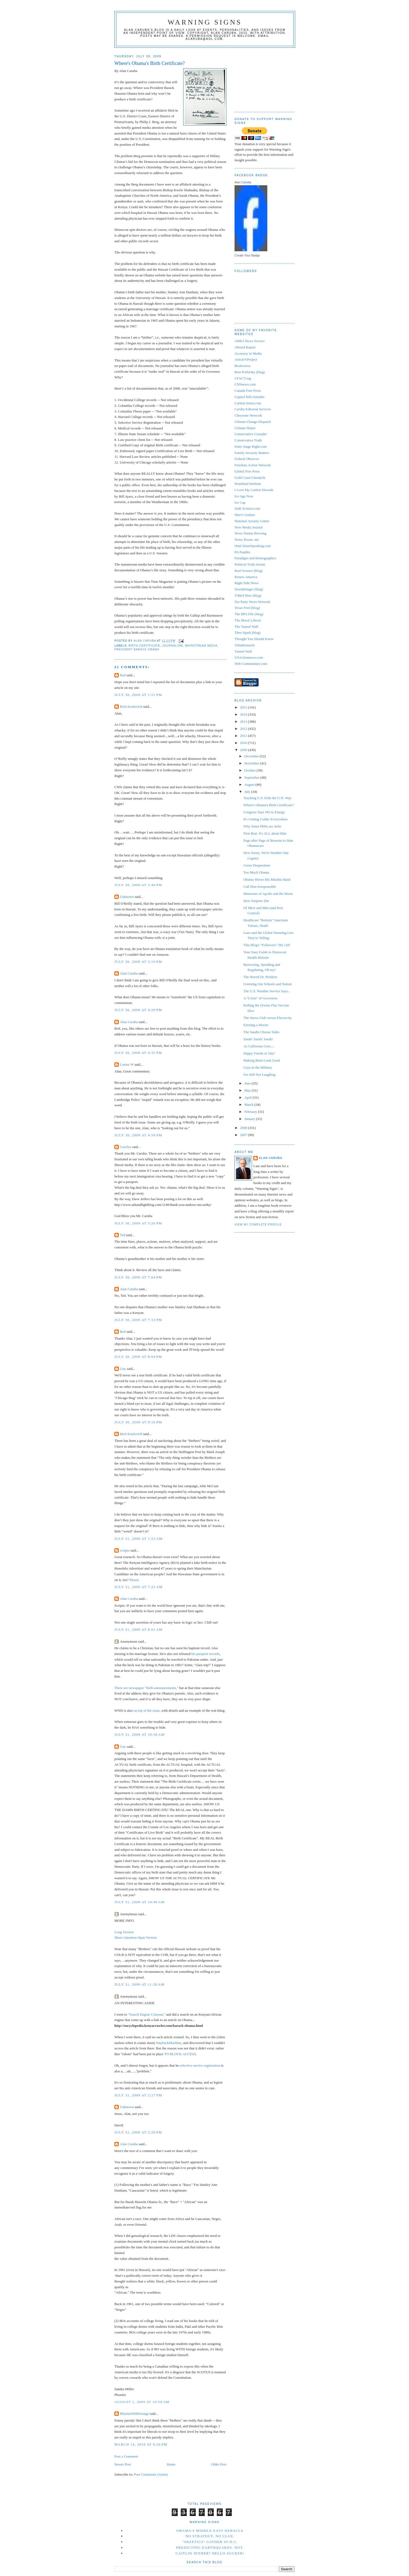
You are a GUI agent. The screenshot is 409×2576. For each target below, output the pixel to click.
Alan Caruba (129, 973)
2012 (244, 729)
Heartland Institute (248, 484)
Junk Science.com (247, 508)
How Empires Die (256, 901)
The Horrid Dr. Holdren (260, 977)
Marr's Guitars (245, 515)
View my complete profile (258, 1224)
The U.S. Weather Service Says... (266, 991)
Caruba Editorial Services (253, 409)
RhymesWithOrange (134, 2413)
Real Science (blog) (249, 571)
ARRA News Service (250, 341)
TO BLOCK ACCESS (180, 2054)
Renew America (246, 577)
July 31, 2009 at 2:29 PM (138, 2132)
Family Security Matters (252, 453)
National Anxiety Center (252, 521)
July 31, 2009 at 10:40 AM (139, 1902)
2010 (244, 743)
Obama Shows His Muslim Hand (266, 879)
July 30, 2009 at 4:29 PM (138, 1010)
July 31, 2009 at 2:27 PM (138, 2095)
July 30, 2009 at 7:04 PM (138, 1277)
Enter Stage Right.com (251, 446)
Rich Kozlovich (131, 706)
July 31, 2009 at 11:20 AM (139, 1984)
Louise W (127, 1064)
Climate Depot (245, 428)
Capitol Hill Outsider (250, 397)
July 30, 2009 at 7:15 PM (138, 1320)
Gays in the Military (257, 1067)
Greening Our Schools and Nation (267, 984)
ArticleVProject (246, 359)
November (252, 763)
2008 (244, 1128)
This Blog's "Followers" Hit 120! (266, 945)
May (248, 1090)
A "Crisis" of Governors (260, 998)
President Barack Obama (136, 649)
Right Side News (247, 583)
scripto (124, 1550)
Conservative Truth (248, 440)
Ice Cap (240, 502)
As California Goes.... (258, 1046)
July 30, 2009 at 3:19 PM (138, 962)
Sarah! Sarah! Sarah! (258, 1039)
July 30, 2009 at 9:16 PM (138, 1422)
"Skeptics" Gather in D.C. (210, 2542)
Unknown (127, 897)
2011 (244, 736)
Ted (122, 1235)
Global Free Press (247, 471)
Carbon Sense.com (248, 403)
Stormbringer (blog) (249, 589)
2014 (244, 714)
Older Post (218, 2464)
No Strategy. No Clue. (210, 2536)
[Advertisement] (262, 77)
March (249, 1104)
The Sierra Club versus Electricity (267, 1018)
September (252, 777)
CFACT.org (243, 378)
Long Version (124, 1932)
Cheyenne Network (248, 415)
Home (171, 2464)
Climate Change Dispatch (253, 422)
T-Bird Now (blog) (248, 595)
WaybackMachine (169, 2043)
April (248, 1097)
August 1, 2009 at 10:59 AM (141, 2402)
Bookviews (243, 366)
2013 (244, 721)
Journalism (172, 645)
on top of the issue (146, 1710)
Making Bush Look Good (261, 1060)
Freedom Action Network (253, 465)
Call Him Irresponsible (259, 886)
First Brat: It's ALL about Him (264, 833)
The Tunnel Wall (246, 626)
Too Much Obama (256, 872)
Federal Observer (247, 459)
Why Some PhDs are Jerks (262, 826)
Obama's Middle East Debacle (210, 2531)
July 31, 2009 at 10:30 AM (139, 1734)
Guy (123, 1369)
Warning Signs (205, 22)
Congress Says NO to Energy (264, 812)
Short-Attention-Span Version (135, 1937)
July (247, 792)
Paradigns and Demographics (255, 558)
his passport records (205, 1654)
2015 (244, 707)
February (251, 1112)
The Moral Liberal (248, 620)
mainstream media (201, 645)
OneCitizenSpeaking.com (253, 546)
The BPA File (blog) (249, 614)
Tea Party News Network (252, 602)
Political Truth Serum (250, 564)
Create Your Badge (247, 255)
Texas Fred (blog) (247, 608)
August (250, 784)
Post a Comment (126, 2456)
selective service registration (200, 2065)
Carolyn (125, 1147)
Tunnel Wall (243, 651)
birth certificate (144, 645)
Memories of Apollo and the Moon (268, 894)
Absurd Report (245, 347)
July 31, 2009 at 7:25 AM (138, 1587)
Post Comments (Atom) (151, 2474)
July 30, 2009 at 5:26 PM (138, 1223)
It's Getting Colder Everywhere (265, 819)
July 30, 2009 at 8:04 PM (138, 1357)
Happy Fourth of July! (259, 1053)
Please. (135, 1580)
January (250, 1119)
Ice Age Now (244, 496)
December (252, 756)
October (250, 770)
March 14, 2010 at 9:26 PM (140, 2444)
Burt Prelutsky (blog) (250, 372)
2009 (244, 750)
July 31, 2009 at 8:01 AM (138, 1629)
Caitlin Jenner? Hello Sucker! (210, 2553)
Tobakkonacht (244, 645)
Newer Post (122, 2464)
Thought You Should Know (254, 639)
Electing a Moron (255, 1025)
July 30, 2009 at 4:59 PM (138, 1135)
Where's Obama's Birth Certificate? (268, 805)
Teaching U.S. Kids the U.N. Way (267, 798)
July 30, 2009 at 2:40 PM (138, 885)
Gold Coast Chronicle (250, 478)
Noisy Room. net (247, 539)
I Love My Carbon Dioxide (254, 490)
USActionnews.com (249, 657)
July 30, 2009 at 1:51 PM (138, 695)
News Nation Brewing (250, 533)
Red (123, 675)
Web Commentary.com (251, 664)
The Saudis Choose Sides (261, 1032)
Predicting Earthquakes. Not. (210, 2547)
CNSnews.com (245, 384)
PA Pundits (242, 552)
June (248, 1083)
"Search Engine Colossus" (146, 2014)
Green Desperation (256, 865)
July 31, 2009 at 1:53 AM (138, 1539)
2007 (244, 1135)
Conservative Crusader (251, 434)
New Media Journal (249, 527)
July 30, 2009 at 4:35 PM (138, 1053)
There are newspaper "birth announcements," (146, 1688)
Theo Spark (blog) (247, 632)
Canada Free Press (248, 391)
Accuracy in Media (248, 353)
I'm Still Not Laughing (259, 1074)
